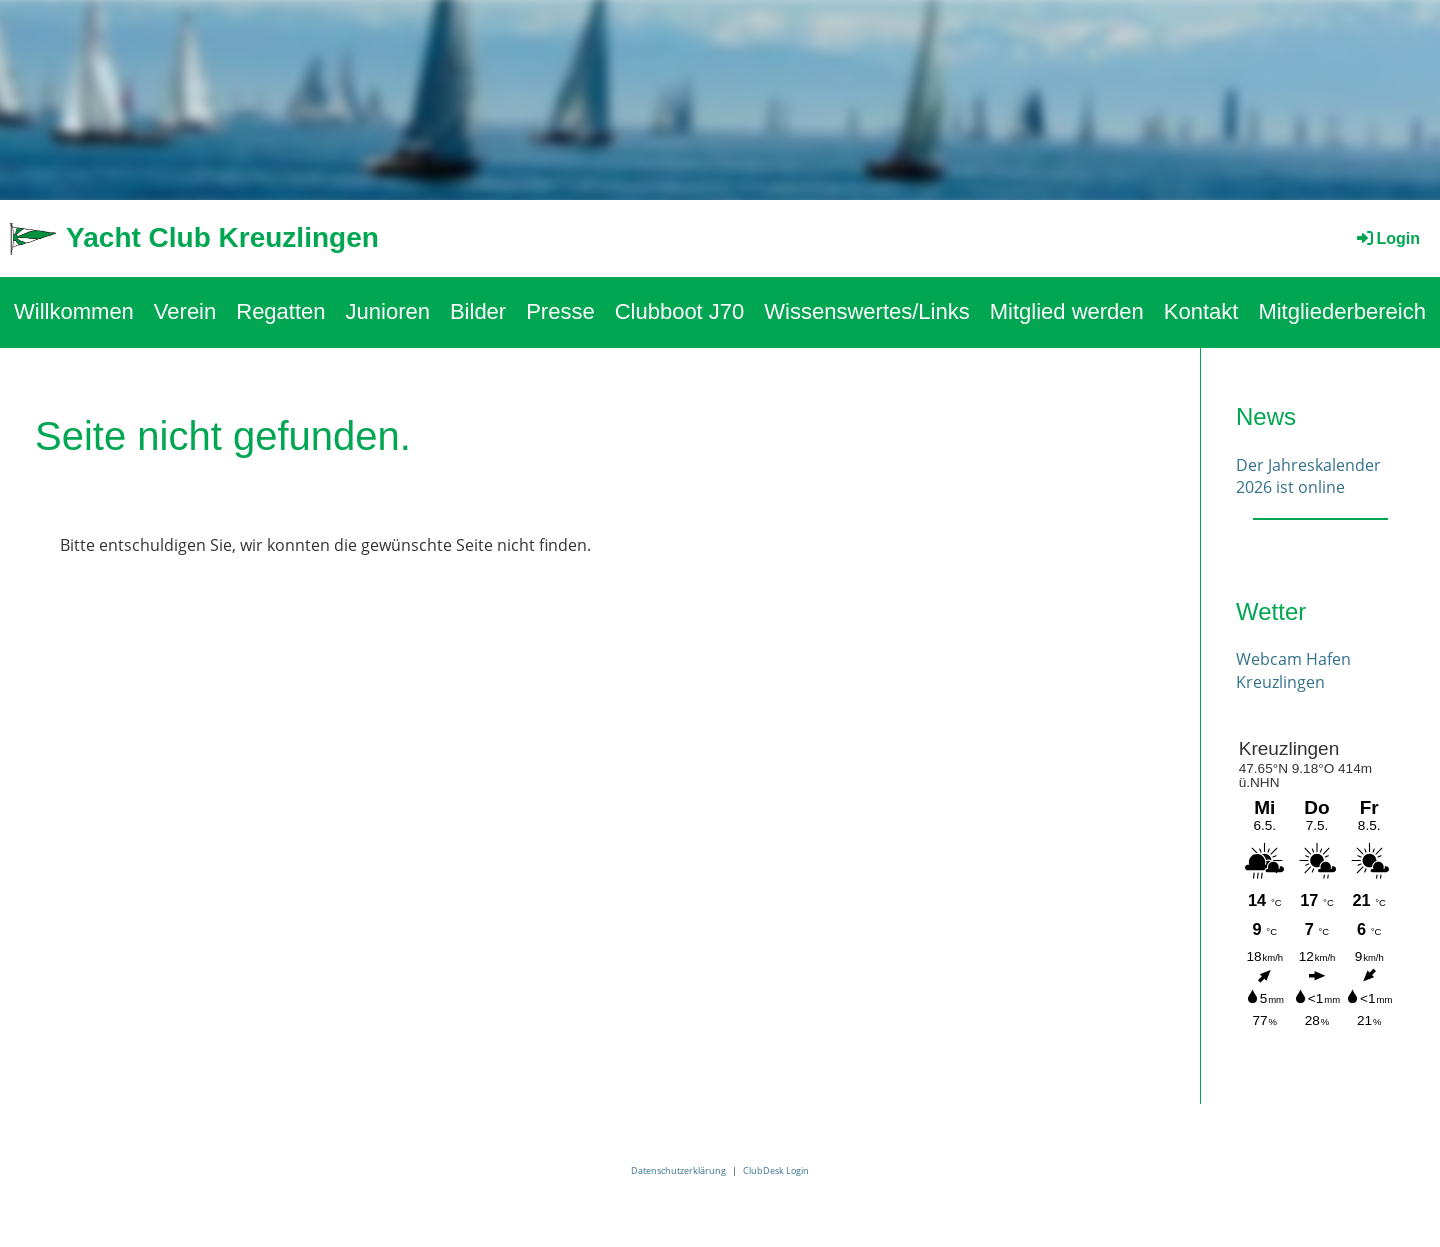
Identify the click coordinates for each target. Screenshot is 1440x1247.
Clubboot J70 (680, 311)
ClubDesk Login (776, 1170)
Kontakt (1201, 311)
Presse (560, 311)
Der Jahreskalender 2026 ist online (1308, 476)
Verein (185, 311)
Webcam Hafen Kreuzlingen (1293, 670)
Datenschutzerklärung (678, 1170)
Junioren (388, 311)
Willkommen (74, 311)
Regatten (280, 311)
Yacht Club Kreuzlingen (222, 237)
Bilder (478, 311)
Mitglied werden (1067, 311)
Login (1387, 238)
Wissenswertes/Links (866, 311)
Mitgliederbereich (1342, 311)
